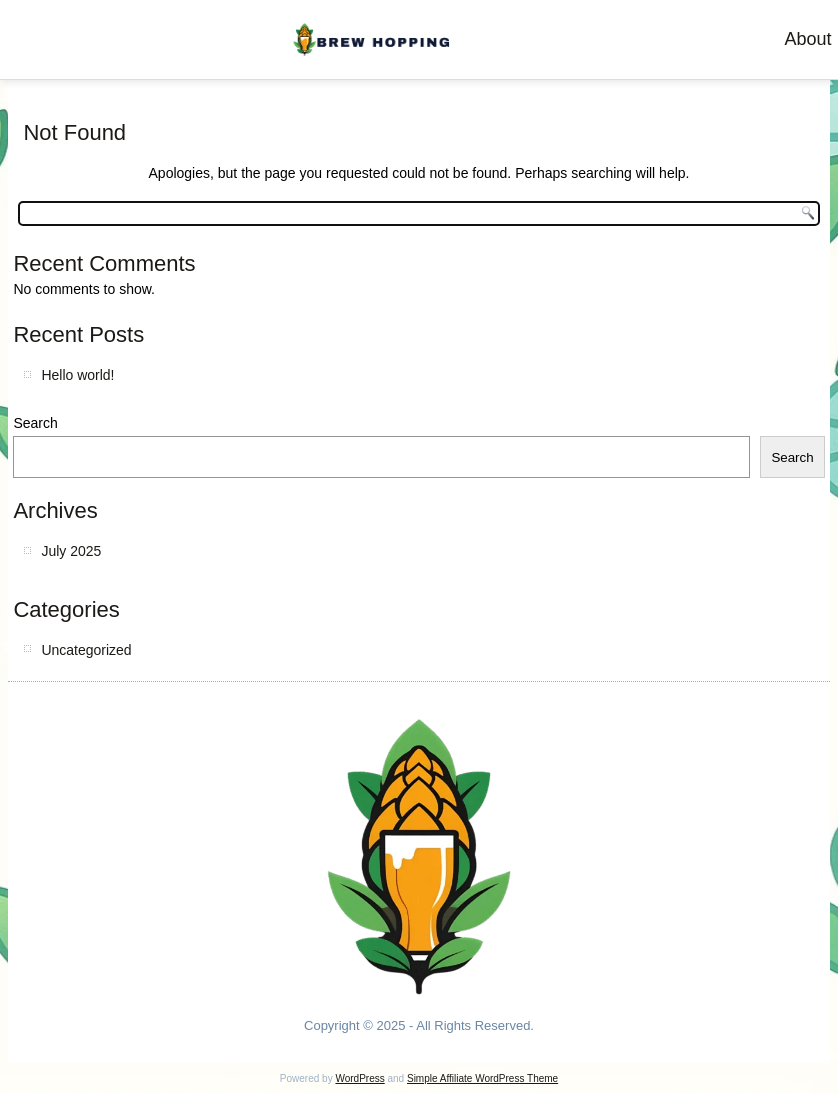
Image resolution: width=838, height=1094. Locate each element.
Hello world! (77, 375)
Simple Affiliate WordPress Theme (482, 1078)
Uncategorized (86, 650)
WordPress (359, 1078)
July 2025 (71, 551)
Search (35, 423)
